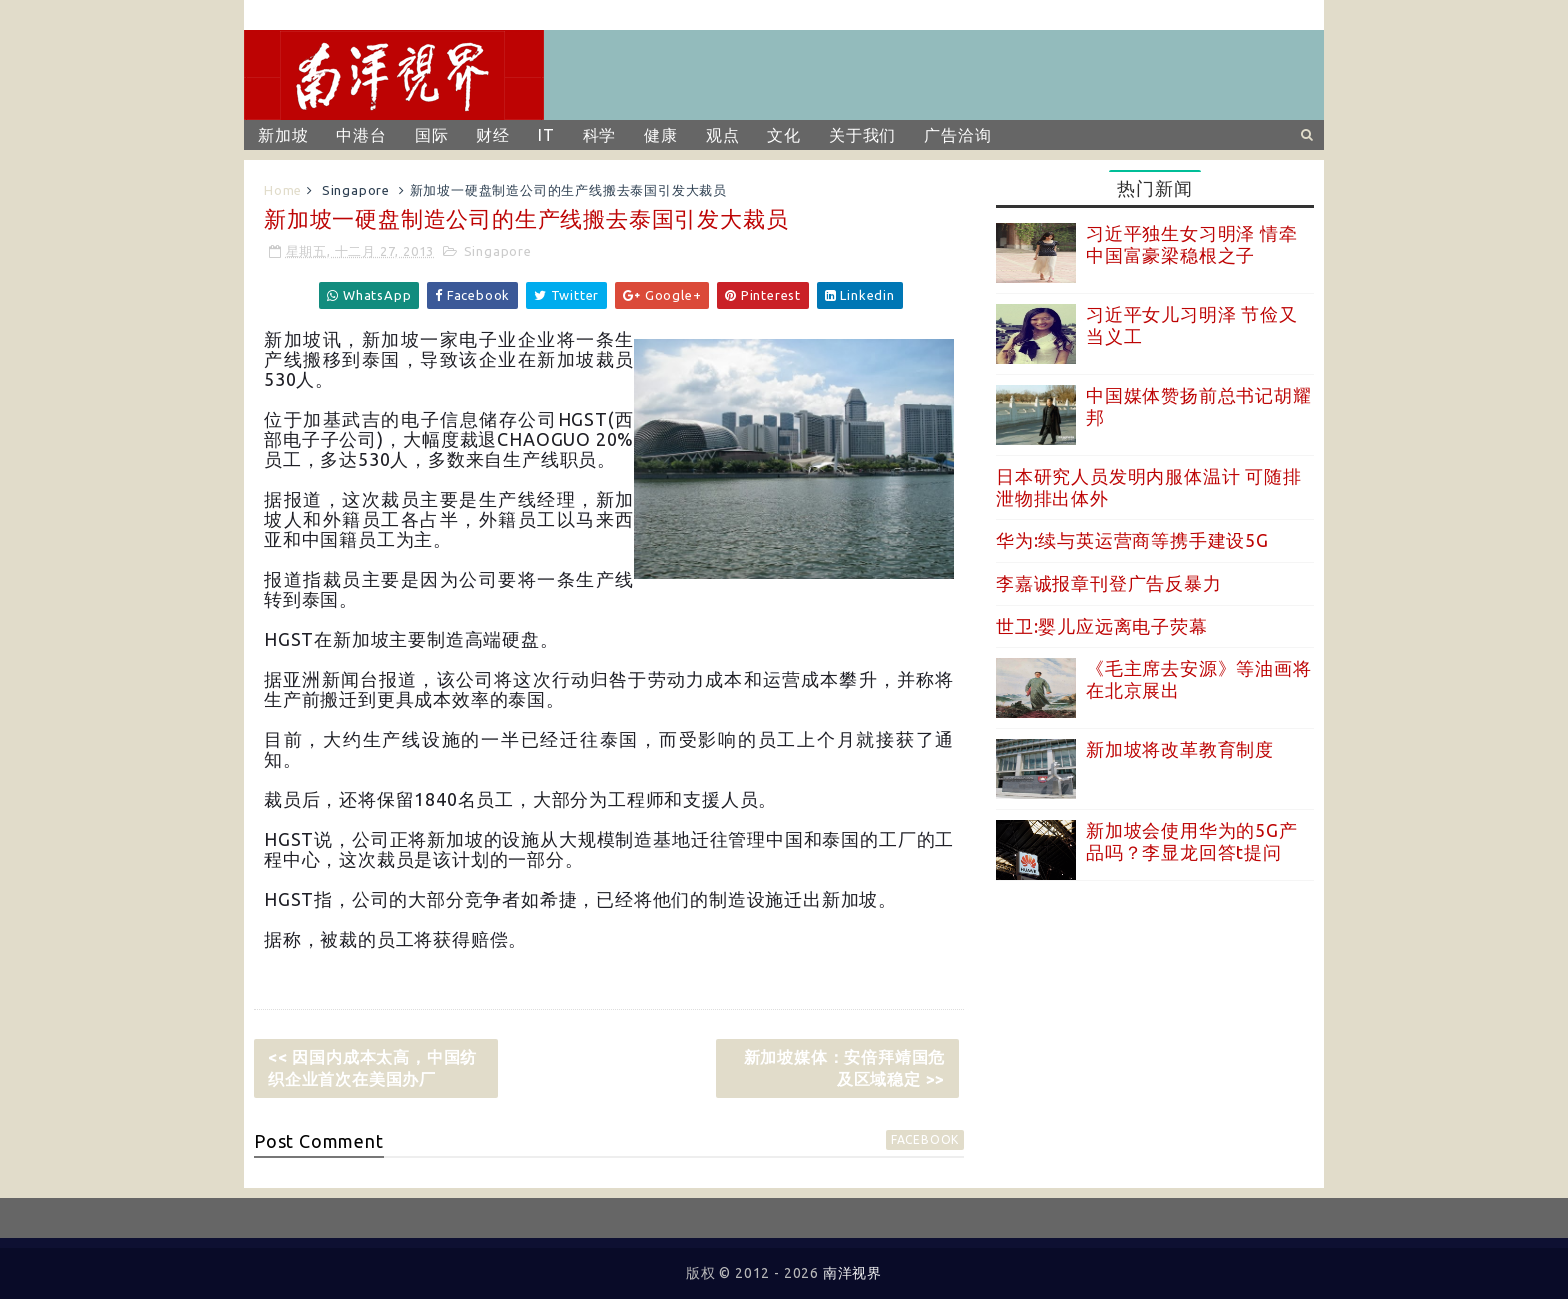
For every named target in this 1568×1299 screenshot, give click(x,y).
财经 (493, 135)
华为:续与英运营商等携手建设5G (1132, 540)
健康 (661, 135)
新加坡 (283, 135)
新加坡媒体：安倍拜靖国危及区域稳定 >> (845, 1068)
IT (546, 135)
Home (283, 190)
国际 (432, 135)
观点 (723, 135)
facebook (925, 1139)
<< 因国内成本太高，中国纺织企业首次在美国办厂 (372, 1068)
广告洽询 (957, 135)
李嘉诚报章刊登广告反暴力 (1109, 583)
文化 (784, 135)
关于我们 (862, 135)
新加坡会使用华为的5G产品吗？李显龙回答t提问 (1192, 841)
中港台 (361, 135)
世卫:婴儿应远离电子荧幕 (1102, 626)
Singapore (356, 190)
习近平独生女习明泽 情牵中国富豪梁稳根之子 (1192, 244)
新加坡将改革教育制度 (1180, 749)
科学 (600, 135)
